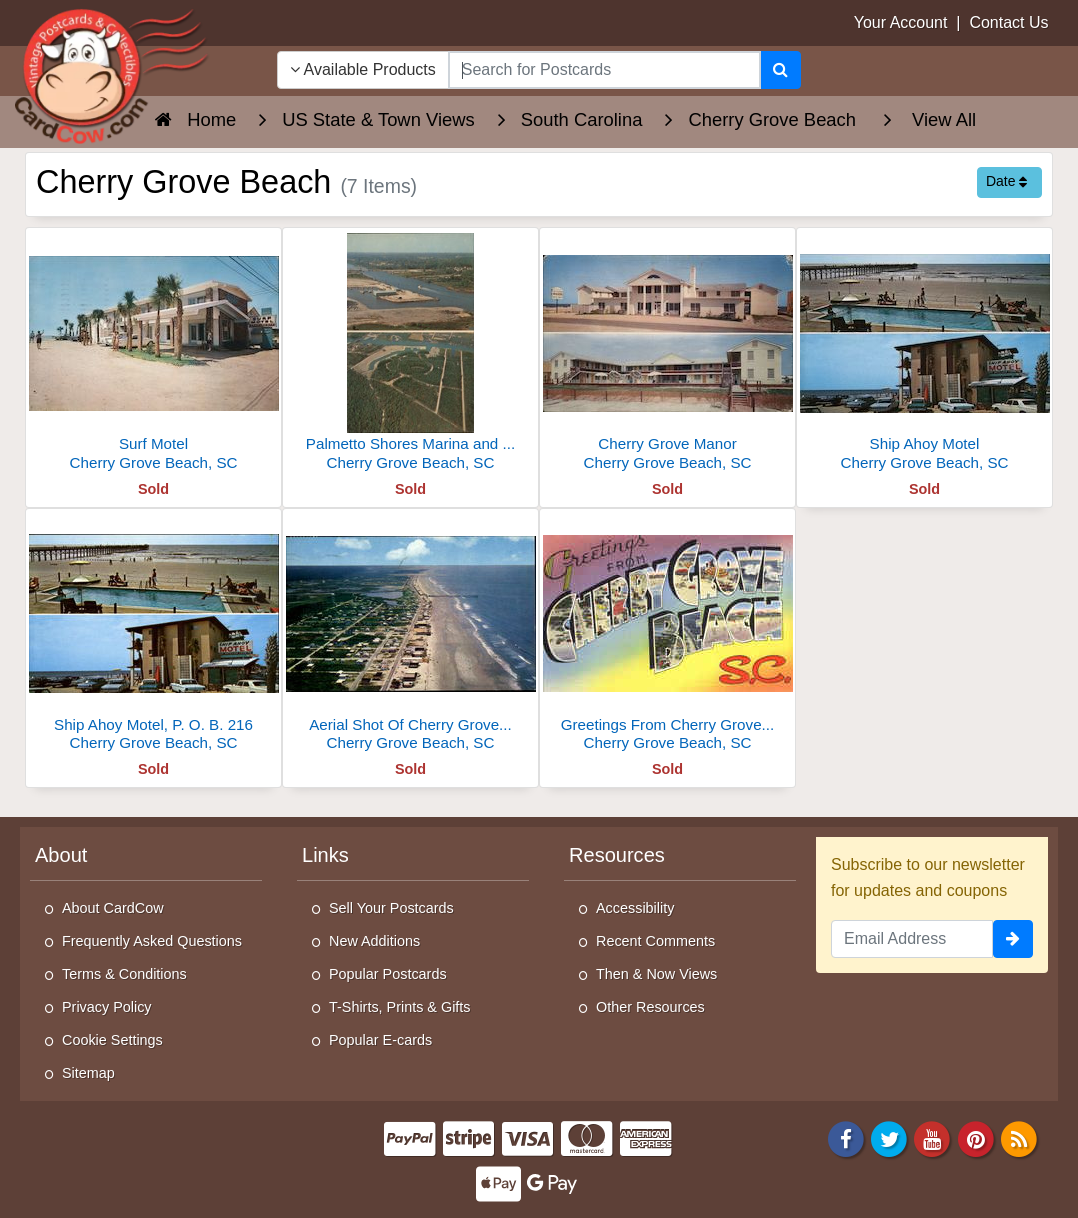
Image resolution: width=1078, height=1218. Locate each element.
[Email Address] (912, 939)
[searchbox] (604, 70)
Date (1006, 181)
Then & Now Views (656, 974)
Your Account (901, 22)
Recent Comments (655, 941)
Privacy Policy (107, 1007)
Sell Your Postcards (391, 908)
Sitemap (88, 1073)
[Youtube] (933, 1137)
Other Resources (650, 1007)
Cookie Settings (112, 1040)
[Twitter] (889, 1137)
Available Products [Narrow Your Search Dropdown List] (363, 69)
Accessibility (635, 908)
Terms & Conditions (124, 974)
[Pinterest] (976, 1137)
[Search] (780, 70)
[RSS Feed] (1019, 1137)
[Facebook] (846, 1137)
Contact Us (1008, 22)
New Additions (374, 941)
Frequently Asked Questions (152, 941)
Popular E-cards (380, 1040)
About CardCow (113, 908)
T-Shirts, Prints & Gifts (400, 1007)
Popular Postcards (388, 974)
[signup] (1013, 939)
